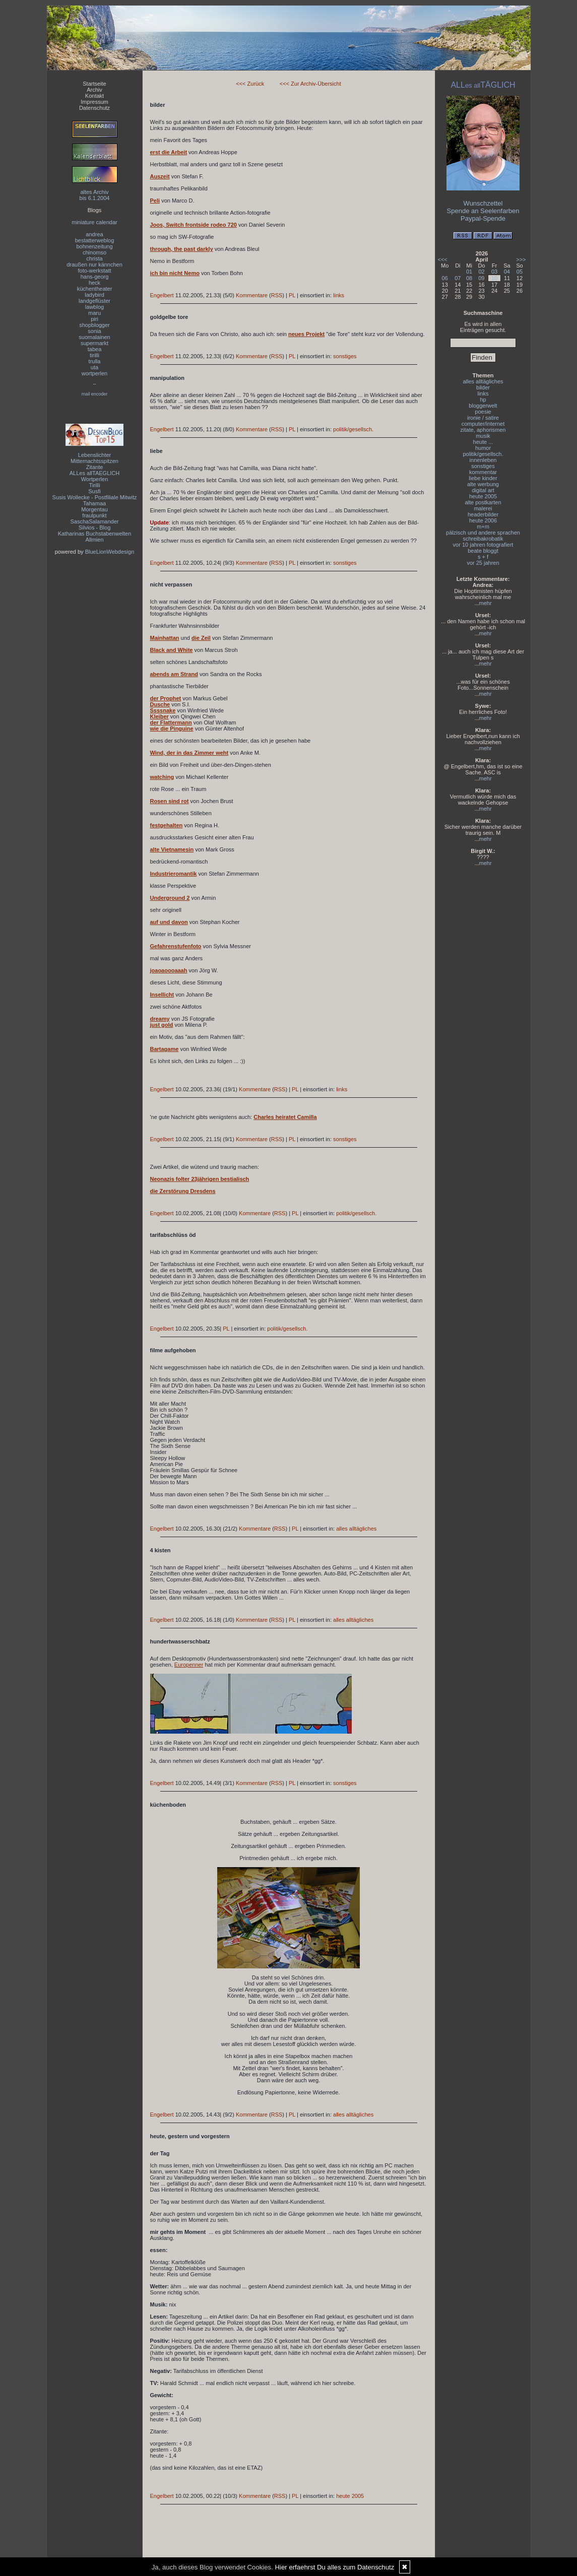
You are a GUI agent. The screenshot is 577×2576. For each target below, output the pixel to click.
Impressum (94, 102)
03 (494, 272)
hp (483, 400)
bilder (483, 387)
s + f (483, 557)
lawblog (94, 307)
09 (481, 278)
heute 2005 (350, 2496)
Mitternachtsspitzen (94, 461)
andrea (94, 234)
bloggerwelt (483, 406)
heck (94, 283)
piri (94, 319)
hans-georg (95, 277)
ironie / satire (483, 418)
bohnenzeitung (94, 246)
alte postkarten (483, 502)
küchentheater (94, 289)
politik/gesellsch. (353, 429)
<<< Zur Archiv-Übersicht (310, 84)
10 (494, 278)
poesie (483, 412)
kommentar (483, 472)
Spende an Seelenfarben (483, 211)
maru (94, 313)
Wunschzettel (483, 203)
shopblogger (94, 325)
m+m (483, 526)
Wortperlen (94, 479)
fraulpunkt (94, 515)
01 (469, 272)
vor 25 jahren (483, 563)
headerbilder (483, 514)
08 (469, 278)
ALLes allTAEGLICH (94, 473)
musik (483, 436)
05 (520, 272)
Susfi (94, 491)
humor (483, 448)
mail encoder (95, 394)
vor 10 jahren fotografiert (483, 545)
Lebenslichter (94, 455)
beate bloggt (483, 551)
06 (445, 278)
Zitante (94, 467)
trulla (95, 361)
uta (94, 367)
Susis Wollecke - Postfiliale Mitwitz (94, 497)
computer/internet (483, 424)
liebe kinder (483, 478)
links (338, 295)
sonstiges (344, 356)
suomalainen (94, 337)
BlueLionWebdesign (110, 552)
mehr (485, 603)
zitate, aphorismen (483, 430)
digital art (483, 490)
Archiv (94, 90)
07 (458, 278)
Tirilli (94, 485)
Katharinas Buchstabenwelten (95, 534)
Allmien (94, 540)
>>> (521, 259)
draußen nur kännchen (94, 264)
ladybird (94, 295)
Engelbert (162, 295)
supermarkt (94, 343)
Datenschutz (94, 108)
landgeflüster (94, 301)
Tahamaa (94, 503)
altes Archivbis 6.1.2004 (95, 195)
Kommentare (252, 295)
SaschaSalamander (94, 521)
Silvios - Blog (95, 527)
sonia (94, 331)
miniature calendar (94, 222)
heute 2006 (483, 520)
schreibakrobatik (483, 539)
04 (507, 272)
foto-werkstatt (94, 271)
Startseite (94, 84)
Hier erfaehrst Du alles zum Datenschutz (335, 2567)
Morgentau (94, 509)
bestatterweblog (94, 240)
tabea (95, 349)
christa (94, 258)
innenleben (483, 460)
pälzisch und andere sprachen (483, 533)
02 (481, 272)
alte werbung (483, 484)
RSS (277, 295)
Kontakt (94, 96)
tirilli (94, 355)
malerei (483, 508)
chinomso (94, 252)
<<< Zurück (250, 84)
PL (292, 295)
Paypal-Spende (483, 218)
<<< (442, 259)
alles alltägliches (356, 1529)
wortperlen (94, 373)
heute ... (483, 442)
